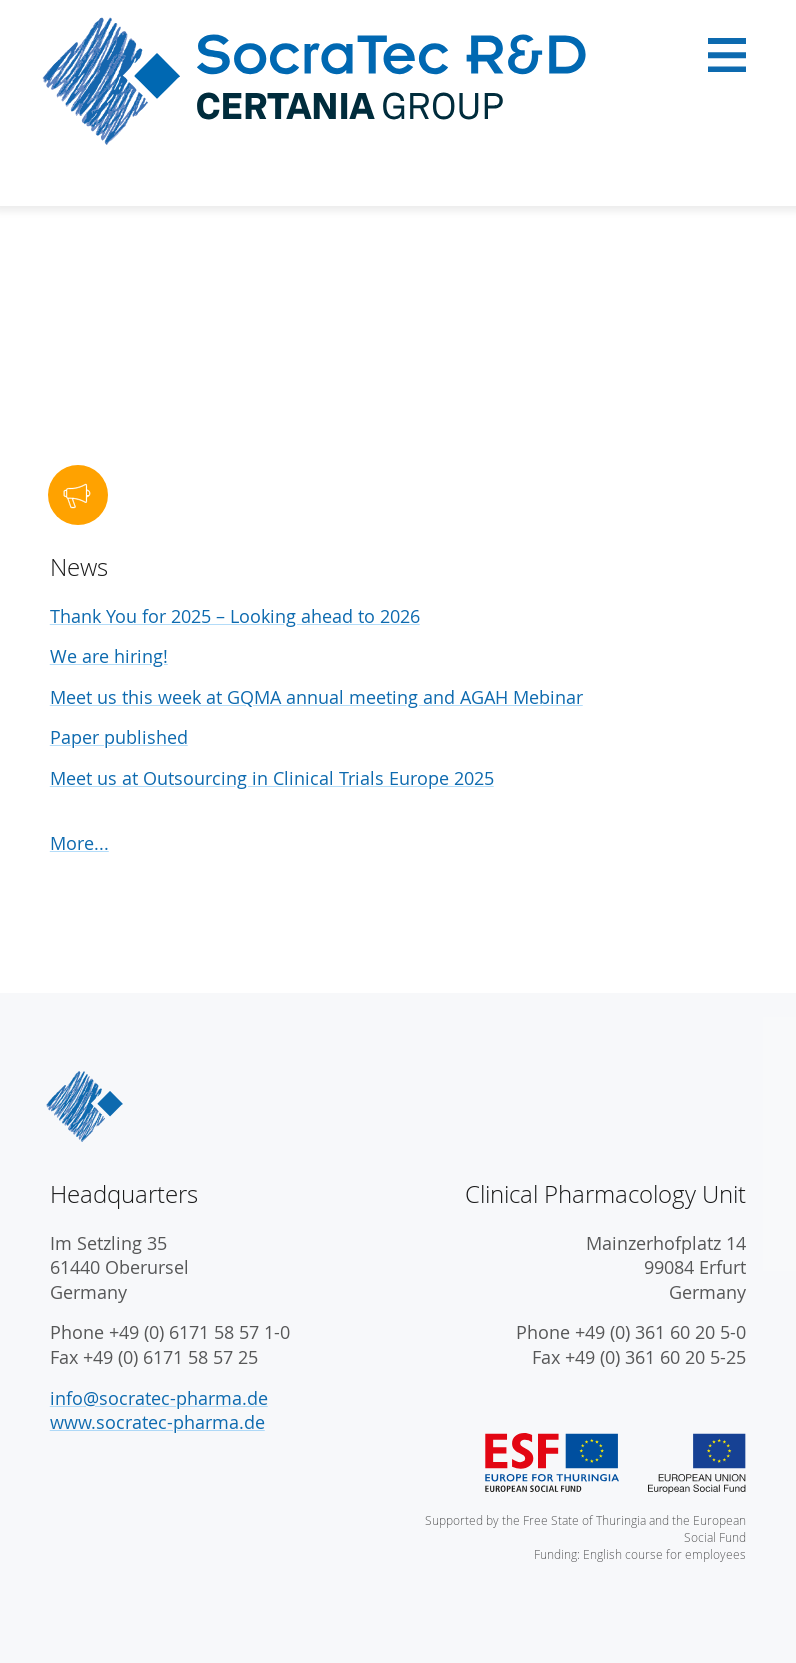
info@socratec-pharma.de (159, 1398)
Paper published (119, 737)
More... (79, 843)
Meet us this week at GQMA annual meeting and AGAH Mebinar (316, 697)
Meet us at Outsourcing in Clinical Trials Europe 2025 (272, 778)
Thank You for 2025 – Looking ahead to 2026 (235, 616)
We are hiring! (109, 656)
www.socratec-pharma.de (157, 1422)
